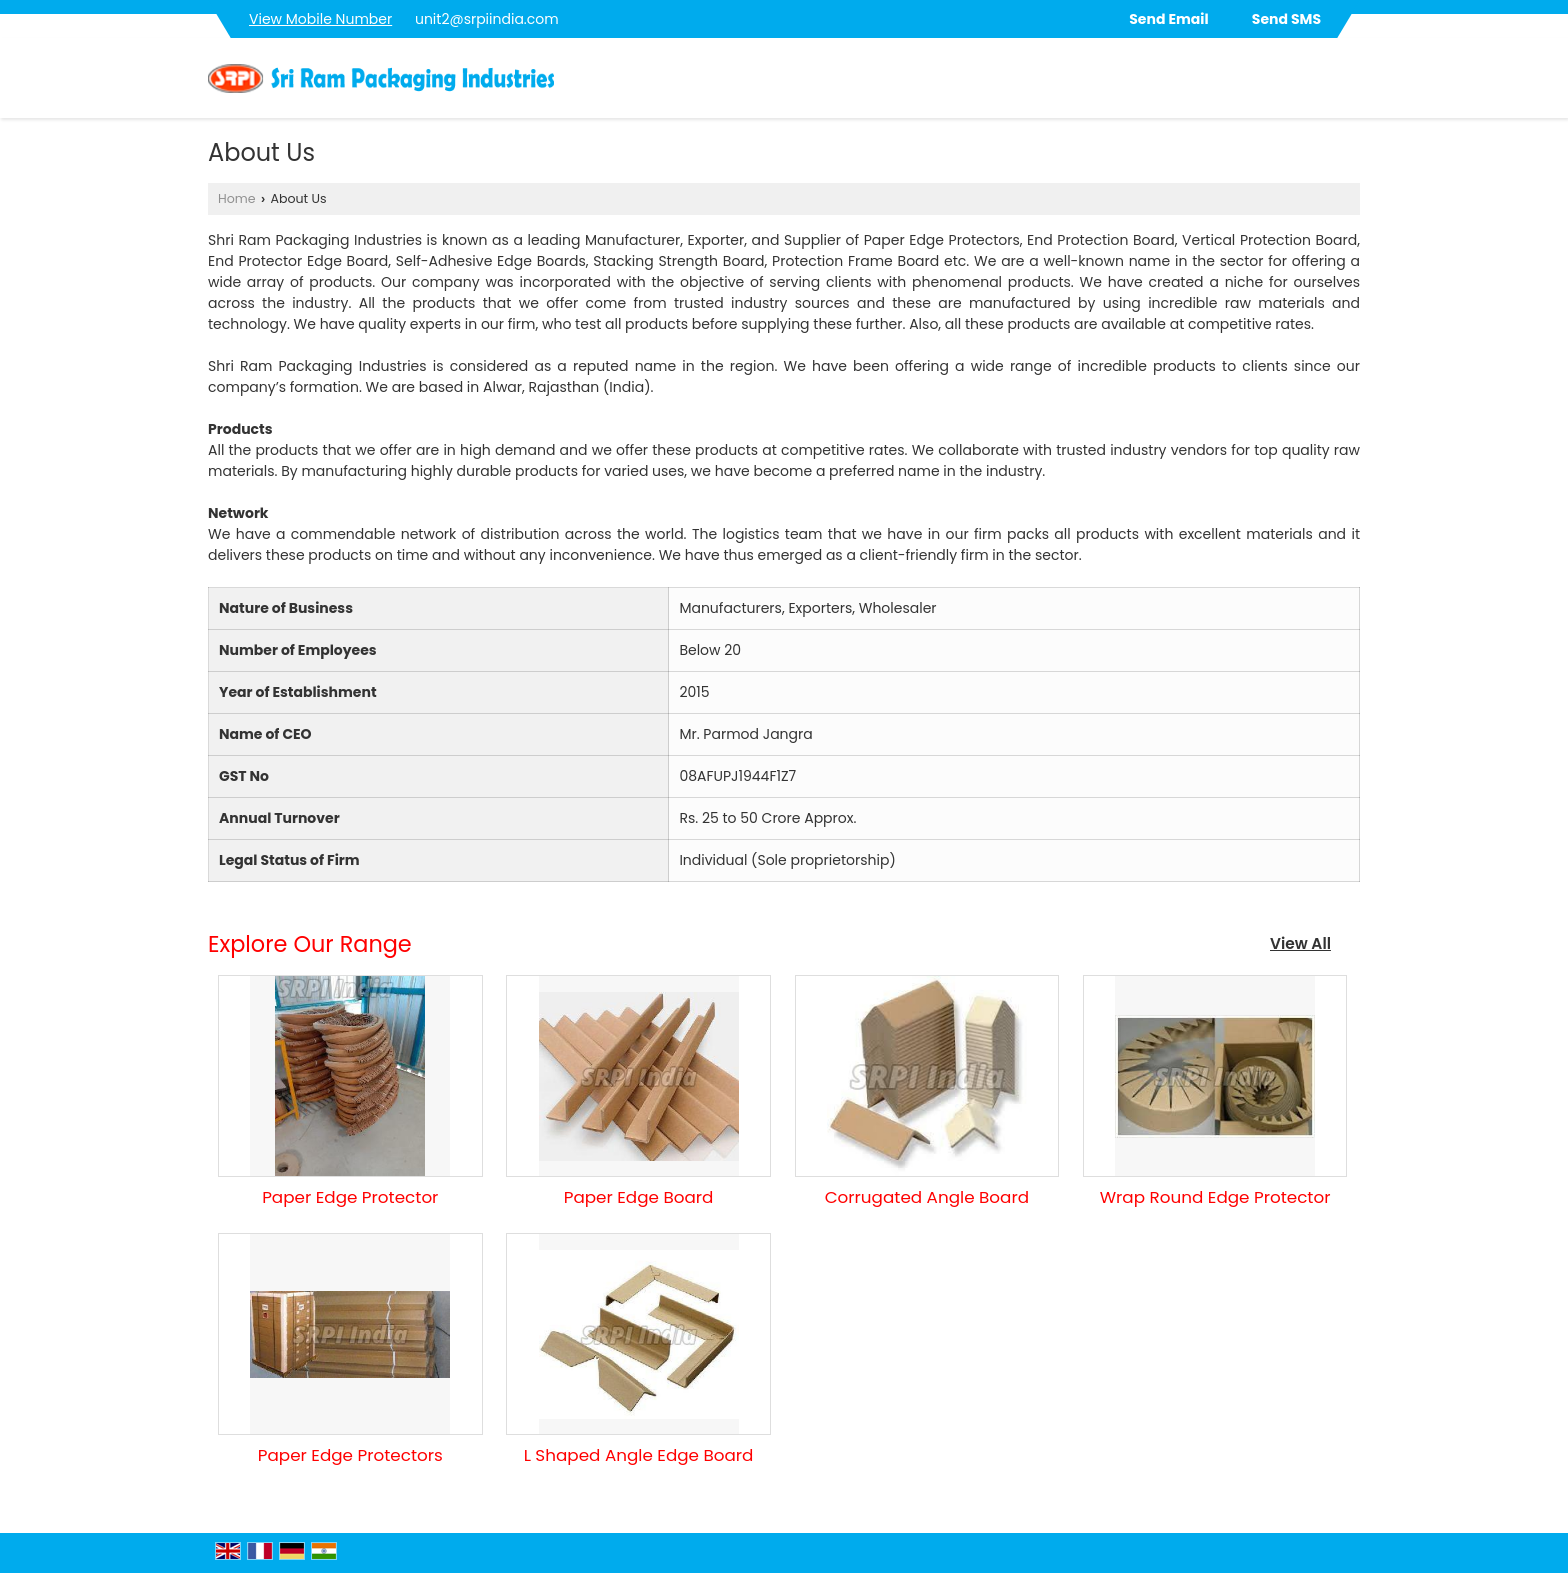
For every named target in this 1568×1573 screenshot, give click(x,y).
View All (1300, 943)
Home (237, 198)
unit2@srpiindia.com (487, 19)
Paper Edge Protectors (350, 1455)
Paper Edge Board (639, 1197)
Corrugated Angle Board (927, 1197)
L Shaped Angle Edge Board (639, 1455)
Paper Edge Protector (350, 1197)
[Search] (1347, 83)
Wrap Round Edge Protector (1215, 1197)
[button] (320, 19)
